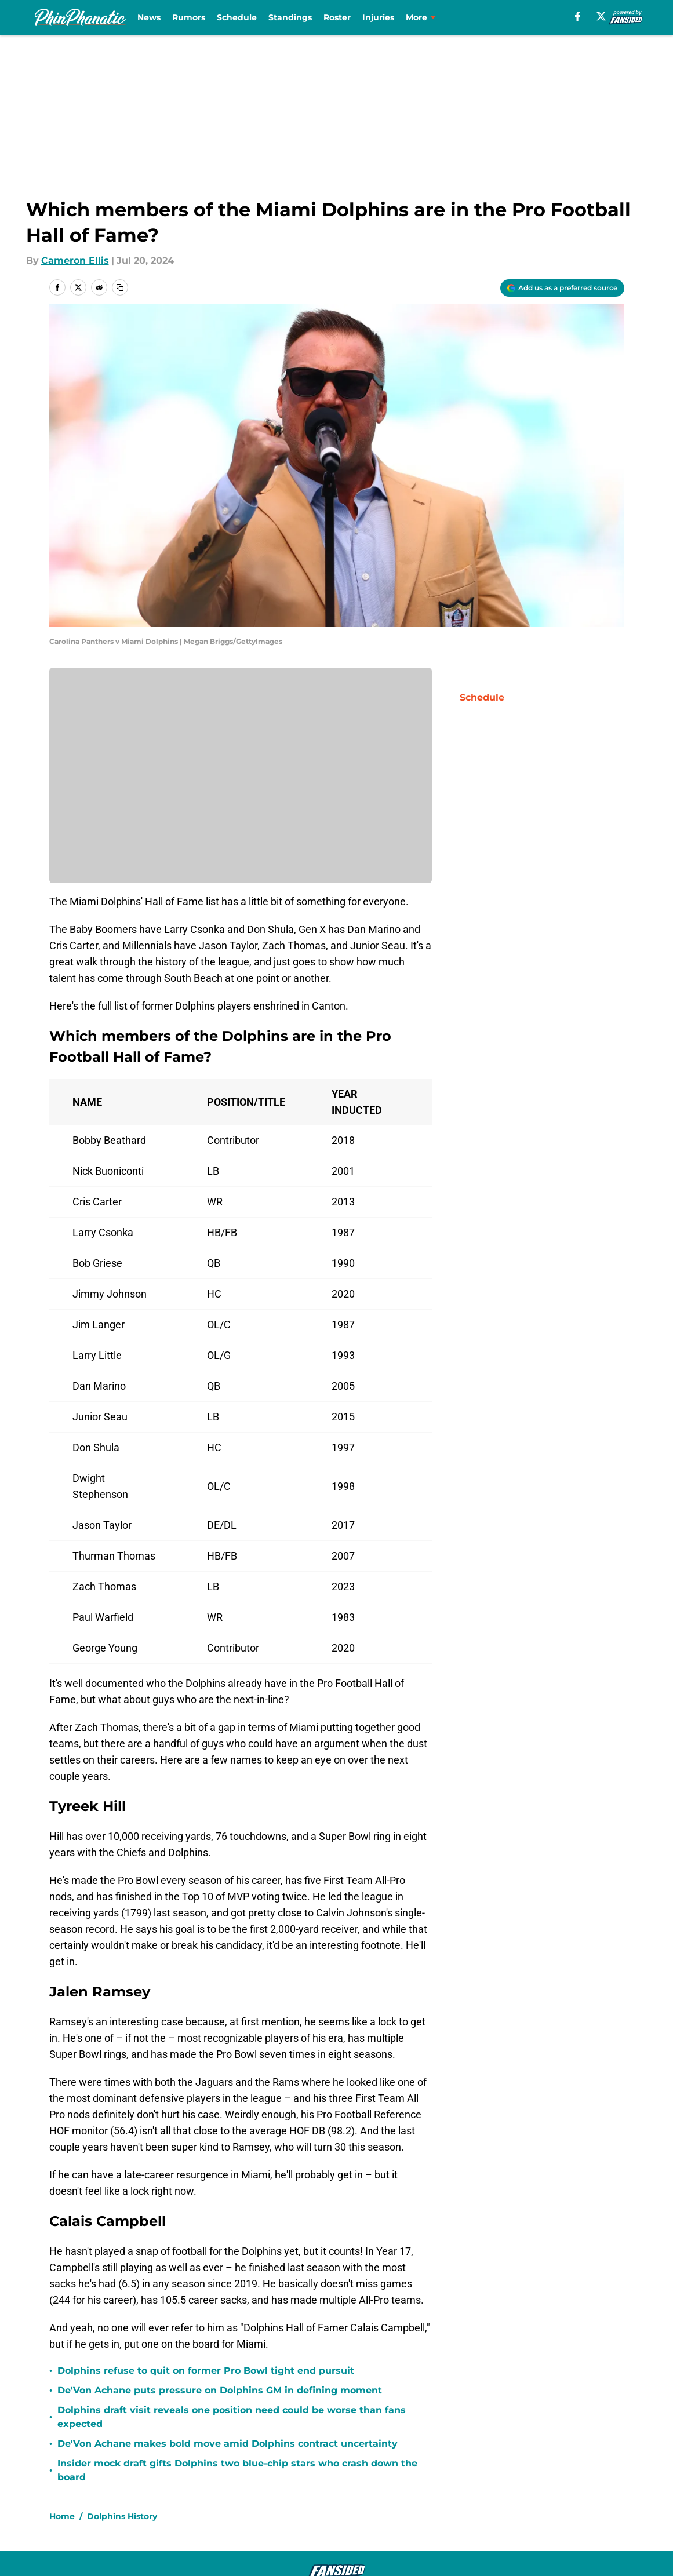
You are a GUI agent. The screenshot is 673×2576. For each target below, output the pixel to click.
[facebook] (577, 16)
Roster (337, 17)
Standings (290, 17)
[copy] (120, 287)
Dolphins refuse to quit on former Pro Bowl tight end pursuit (205, 2370)
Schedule (237, 17)
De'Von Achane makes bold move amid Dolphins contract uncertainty (227, 2443)
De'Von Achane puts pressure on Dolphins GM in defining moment (219, 2390)
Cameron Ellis (75, 260)
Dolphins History (122, 2516)
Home (62, 2516)
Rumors (188, 17)
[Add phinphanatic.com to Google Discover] (562, 288)
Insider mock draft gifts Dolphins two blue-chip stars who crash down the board (237, 2470)
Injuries (378, 17)
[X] (601, 16)
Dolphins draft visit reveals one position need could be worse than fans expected (231, 2416)
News (149, 17)
